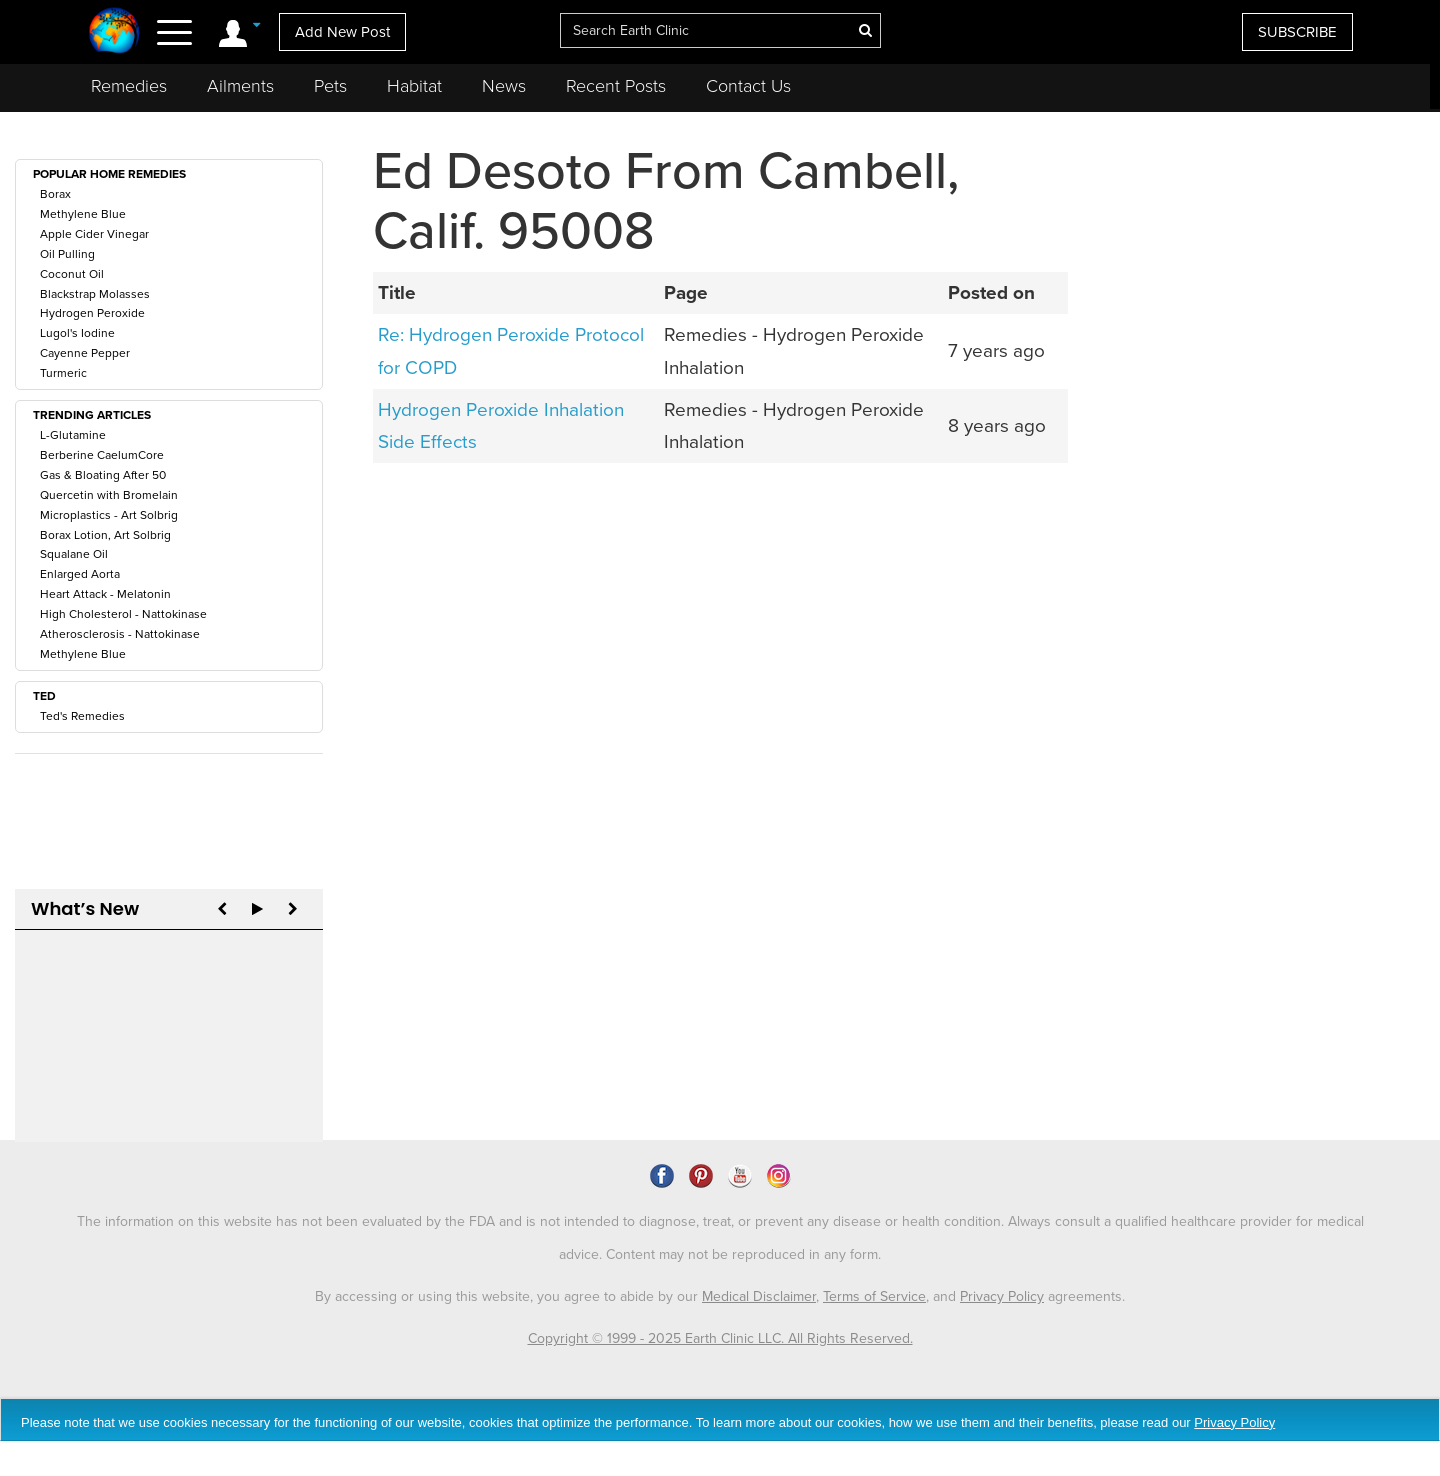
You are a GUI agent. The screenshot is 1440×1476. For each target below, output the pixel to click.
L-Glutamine (73, 435)
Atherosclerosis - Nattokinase (120, 634)
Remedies (129, 86)
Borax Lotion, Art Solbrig (105, 535)
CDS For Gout (106, 994)
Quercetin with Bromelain (109, 495)
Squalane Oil (74, 554)
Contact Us (748, 86)
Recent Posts (616, 86)
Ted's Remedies (82, 716)
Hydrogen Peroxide (92, 313)
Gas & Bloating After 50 (103, 475)
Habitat (414, 86)
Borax (55, 194)
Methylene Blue (83, 214)
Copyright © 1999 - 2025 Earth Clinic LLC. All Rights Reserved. (720, 1307)
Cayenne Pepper (85, 353)
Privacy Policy (1002, 1265)
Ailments (240, 86)
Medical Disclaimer (759, 1265)
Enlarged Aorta (80, 574)
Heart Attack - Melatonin (105, 594)
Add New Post (342, 32)
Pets (330, 86)
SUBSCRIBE (1297, 32)
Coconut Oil (72, 274)
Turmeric (63, 373)
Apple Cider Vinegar (94, 234)
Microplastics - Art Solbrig (109, 515)
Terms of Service (874, 1265)
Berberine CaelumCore (102, 455)
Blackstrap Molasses (95, 294)
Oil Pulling (67, 254)
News (504, 86)
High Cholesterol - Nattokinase (123, 614)
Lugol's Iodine (77, 333)
